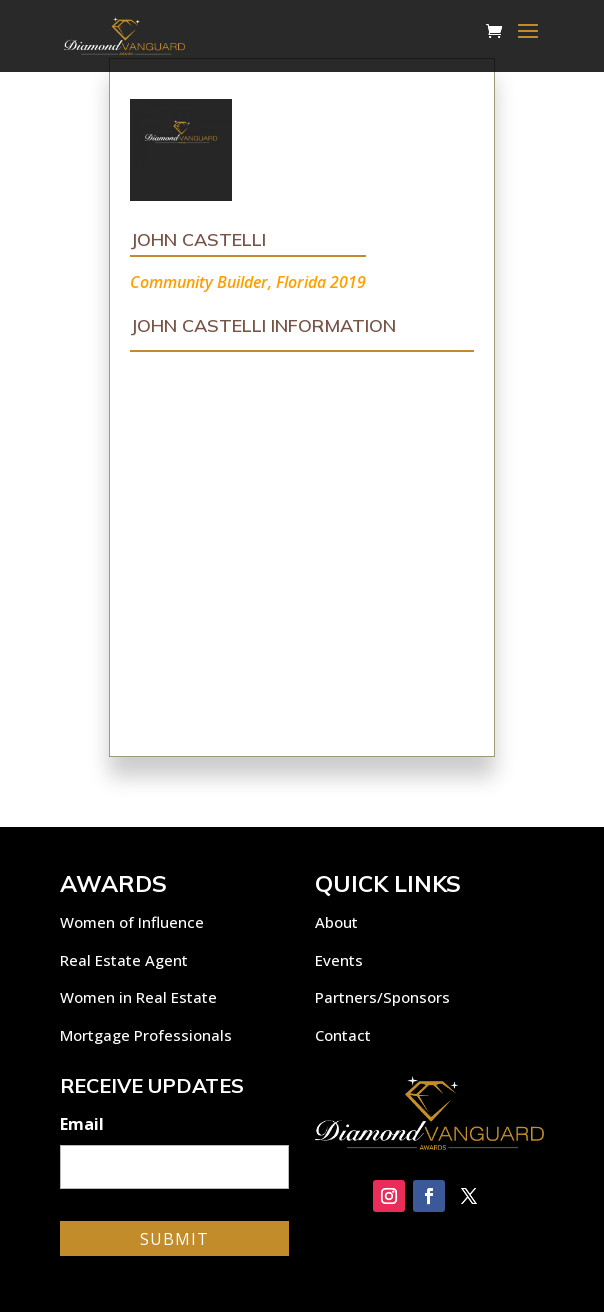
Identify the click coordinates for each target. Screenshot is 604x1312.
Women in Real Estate (138, 997)
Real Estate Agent (124, 960)
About (336, 922)
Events (339, 960)
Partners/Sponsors (382, 997)
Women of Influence (132, 922)
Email (82, 1124)
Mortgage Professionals (146, 1035)
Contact (343, 1035)
